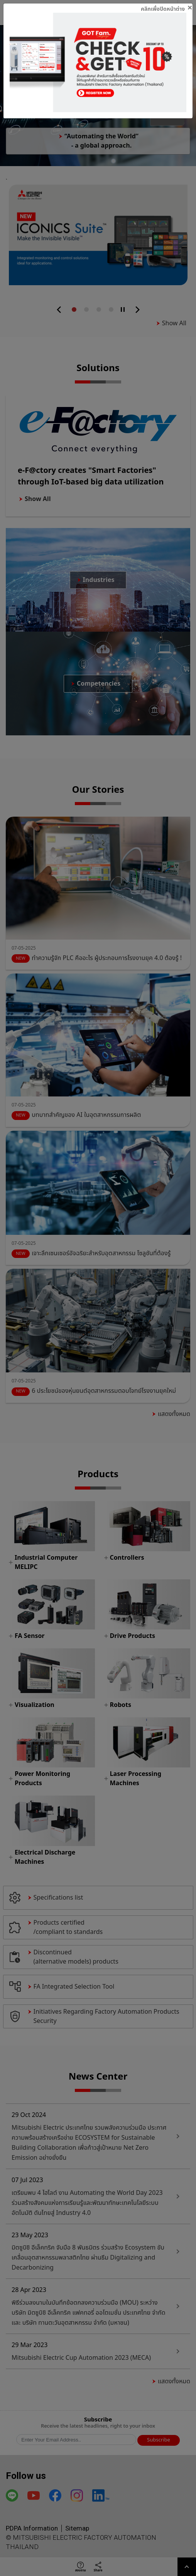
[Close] (167, 8)
